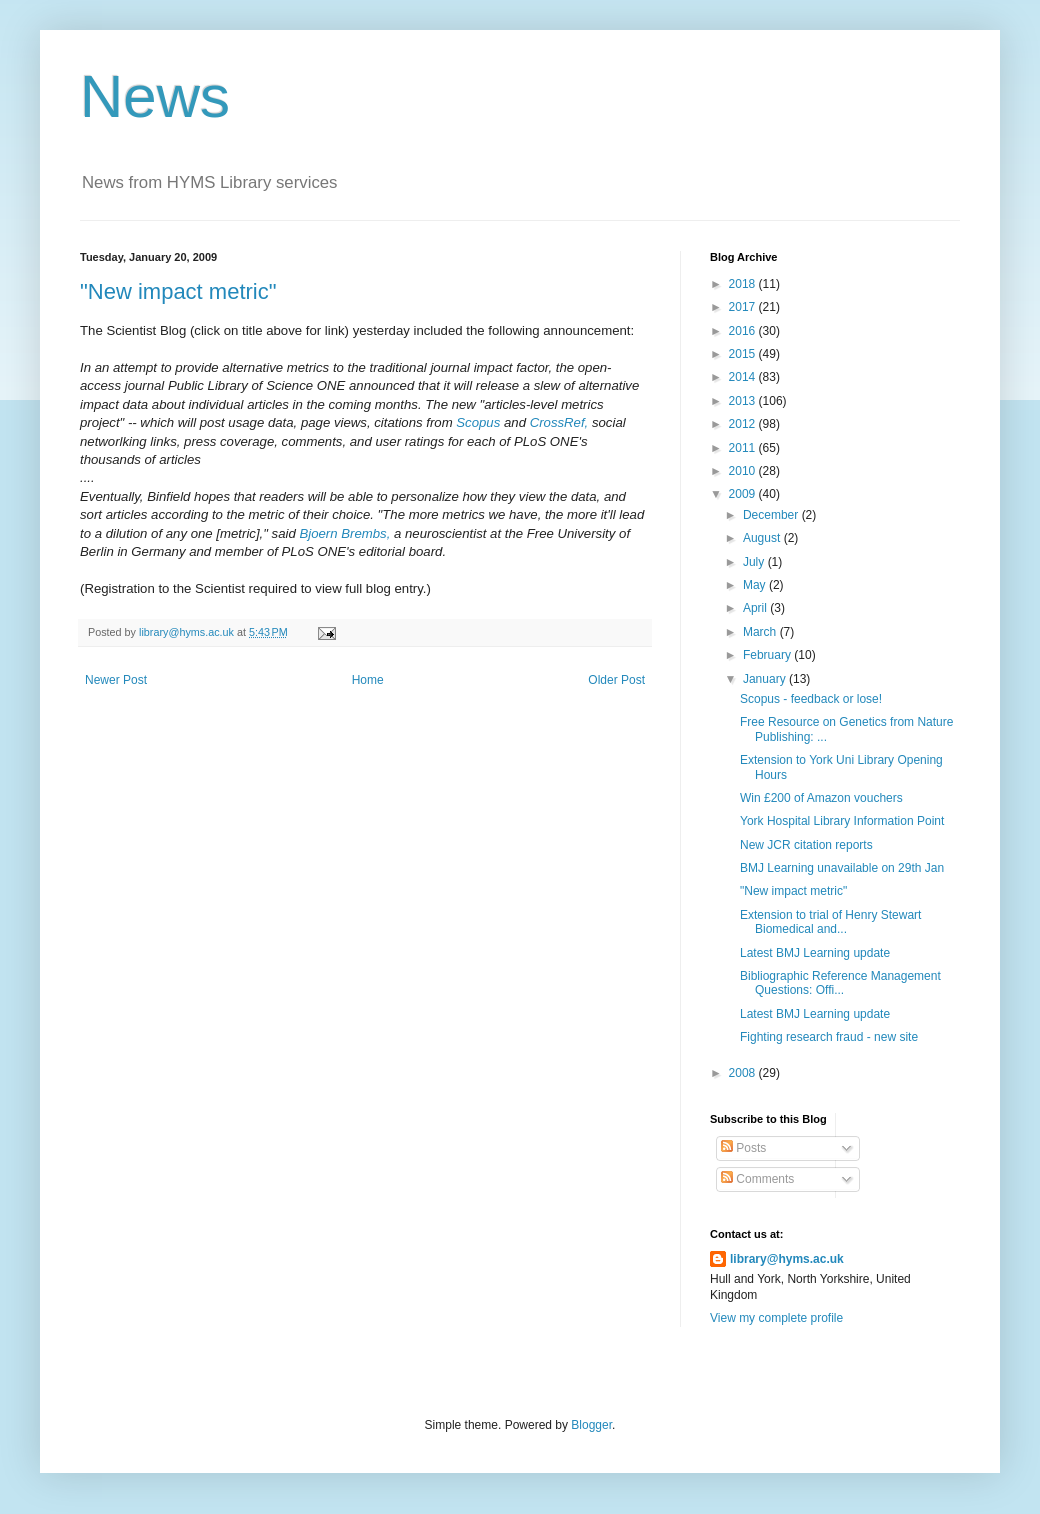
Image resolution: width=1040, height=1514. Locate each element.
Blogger (591, 1425)
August (763, 538)
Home (368, 680)
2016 (744, 331)
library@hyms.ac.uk (787, 1259)
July (755, 562)
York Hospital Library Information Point (842, 821)
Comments (757, 1179)
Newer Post (116, 680)
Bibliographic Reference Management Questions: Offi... (840, 983)
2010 (744, 471)
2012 (744, 424)
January (766, 679)
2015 (744, 354)
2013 (744, 401)
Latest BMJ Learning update (815, 953)
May (756, 585)
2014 (744, 377)
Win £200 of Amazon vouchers (821, 798)
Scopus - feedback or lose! (811, 699)
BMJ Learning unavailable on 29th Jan (842, 868)
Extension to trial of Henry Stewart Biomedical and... (830, 922)
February (768, 655)
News (155, 96)
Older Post (616, 680)
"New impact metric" (178, 291)
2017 (744, 307)
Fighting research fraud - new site (829, 1037)
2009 (744, 494)
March (761, 632)
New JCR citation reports (806, 845)
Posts (743, 1148)
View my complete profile (776, 1318)
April (756, 608)
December (772, 515)
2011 (744, 448)
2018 (744, 284)
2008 (744, 1073)
